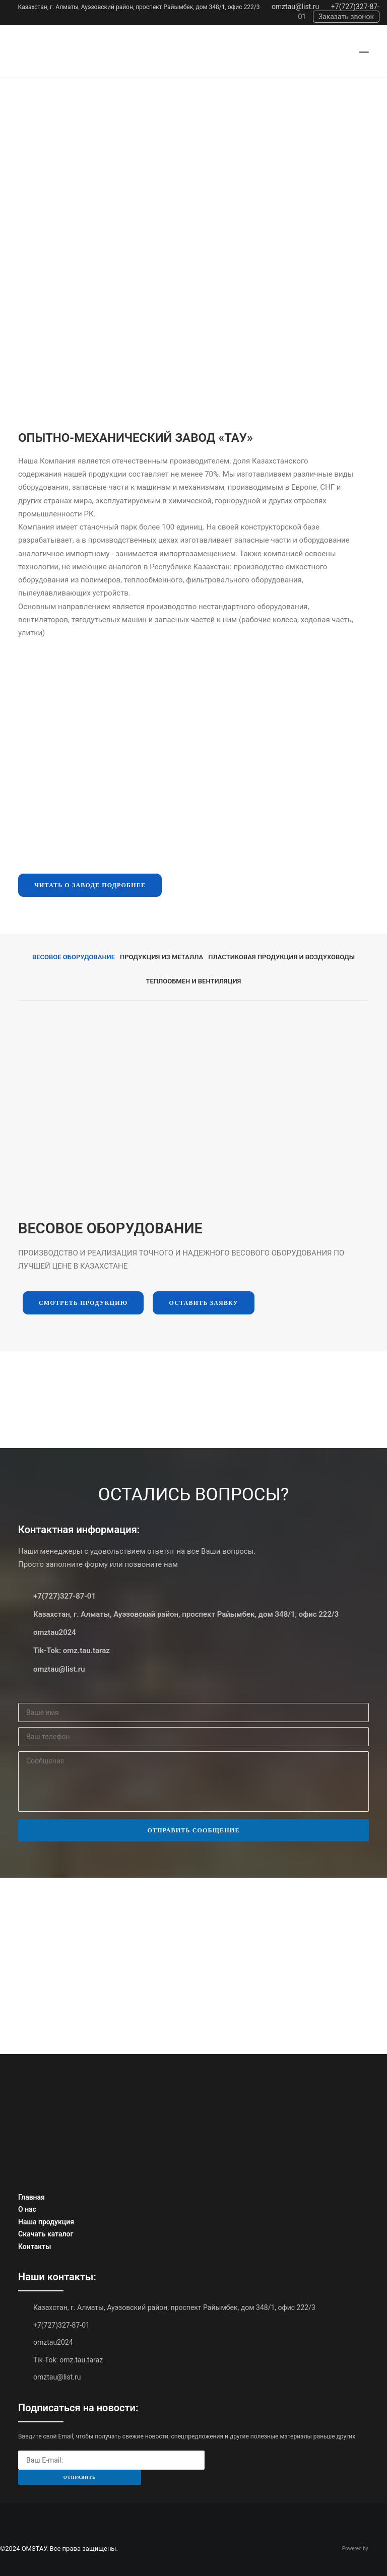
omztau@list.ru (295, 7)
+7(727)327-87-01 (64, 1596)
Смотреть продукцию (83, 1302)
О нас (27, 2209)
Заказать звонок (346, 17)
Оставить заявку (203, 1302)
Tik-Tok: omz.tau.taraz (71, 1650)
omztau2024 (54, 1632)
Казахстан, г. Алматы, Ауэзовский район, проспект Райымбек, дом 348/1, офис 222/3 (139, 7)
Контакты (34, 2246)
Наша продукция (46, 2222)
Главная (31, 2197)
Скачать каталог (45, 2234)
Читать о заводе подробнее (90, 885)
